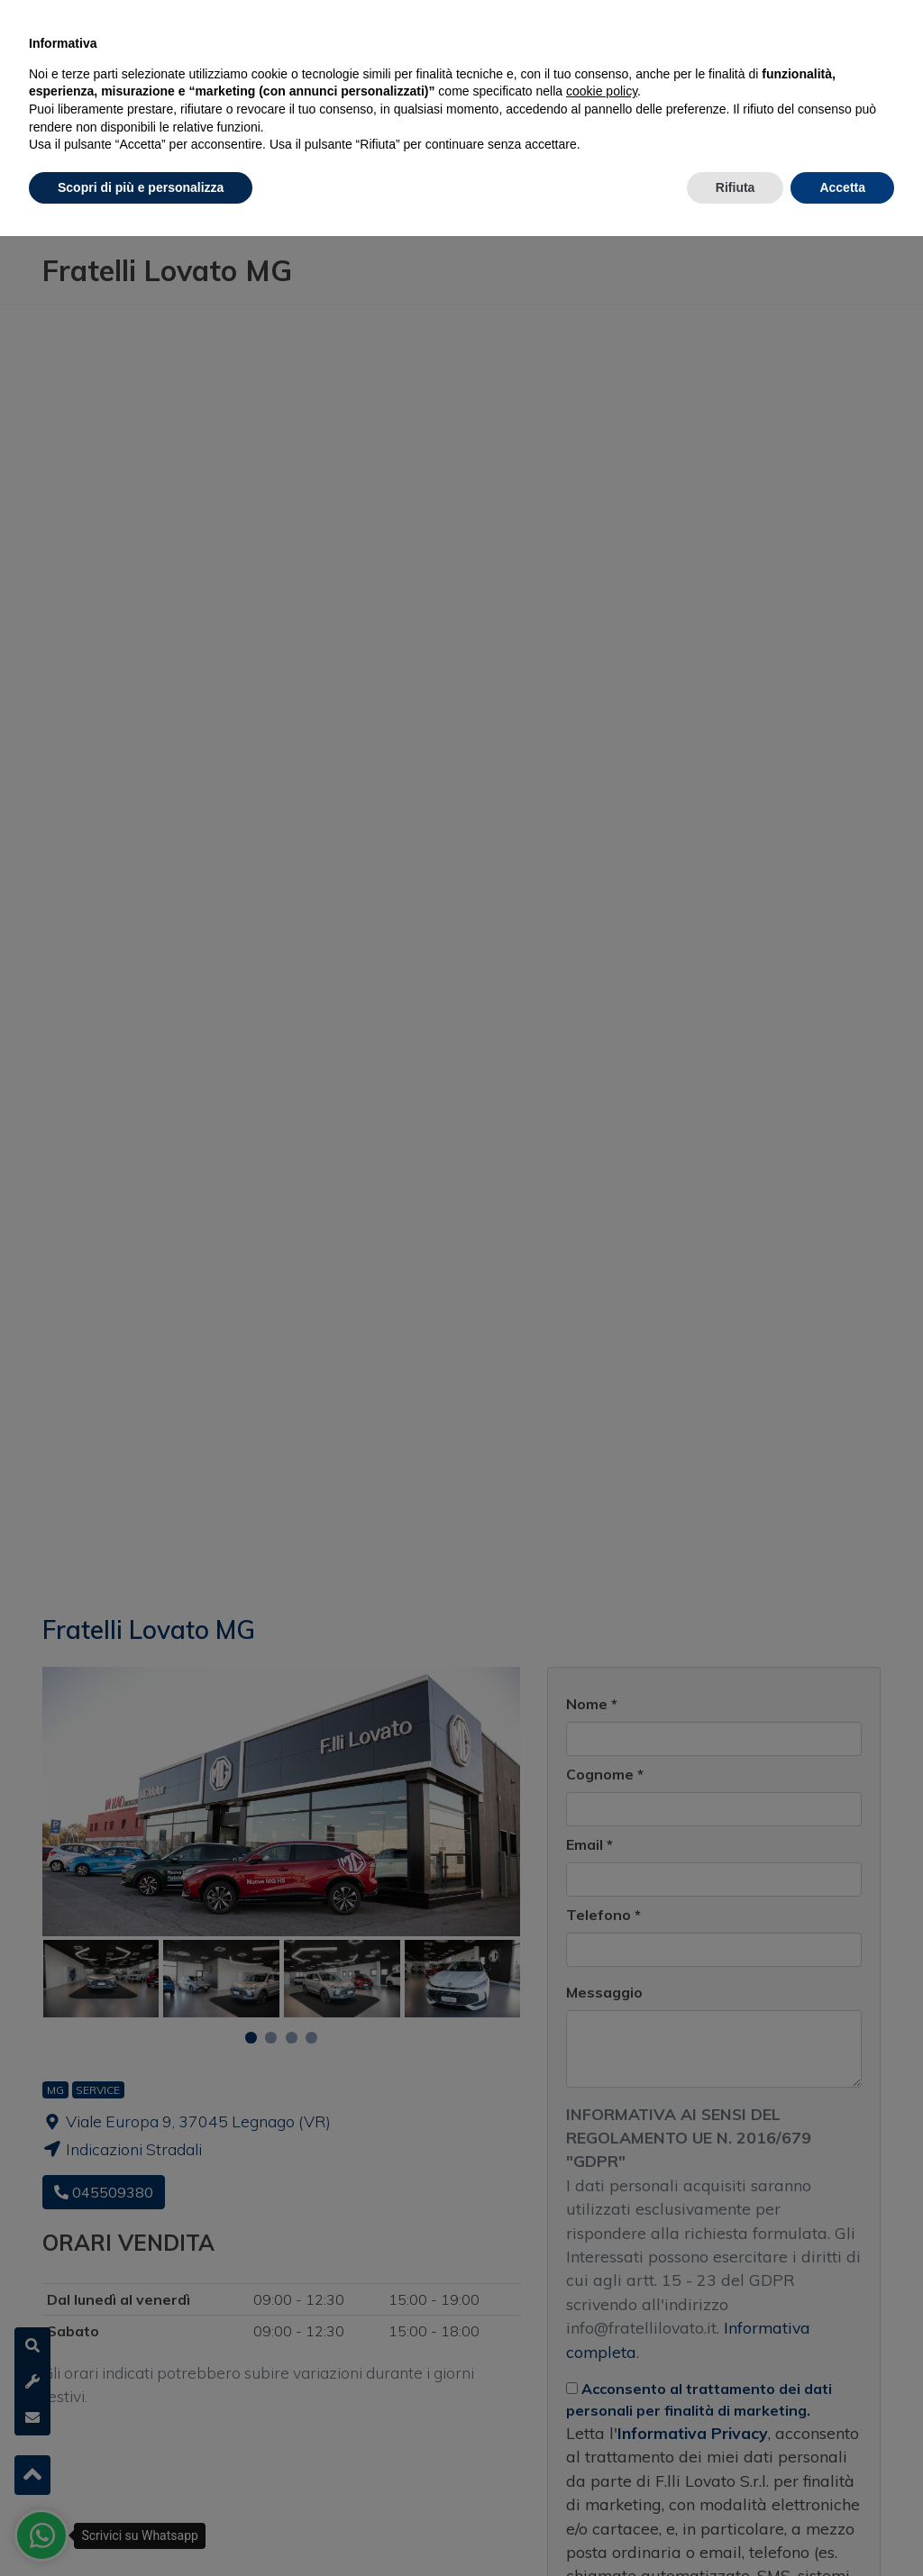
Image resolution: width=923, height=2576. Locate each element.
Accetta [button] (842, 187)
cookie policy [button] (601, 91)
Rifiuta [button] (735, 187)
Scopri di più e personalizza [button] (141, 187)
